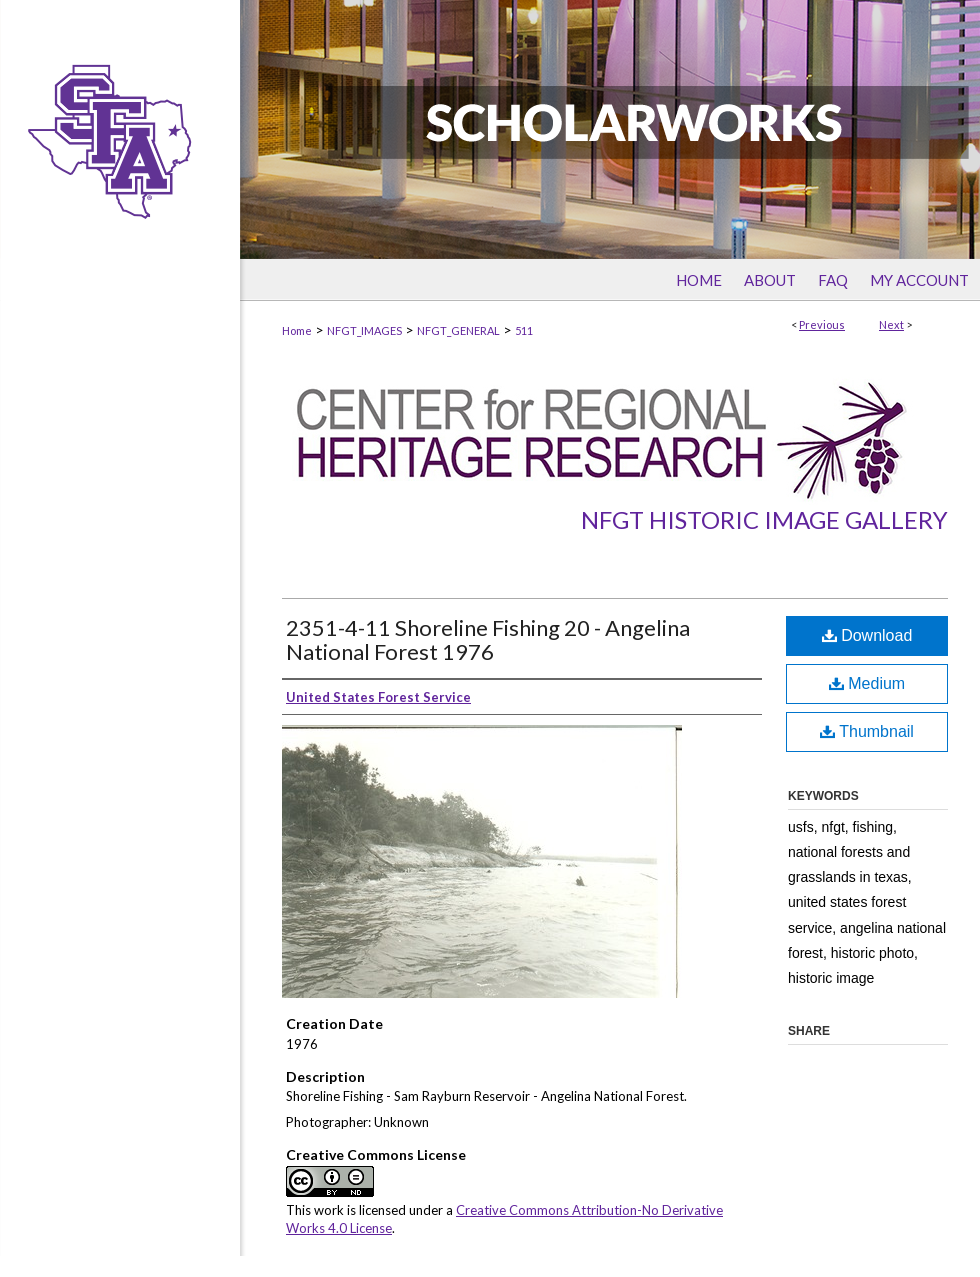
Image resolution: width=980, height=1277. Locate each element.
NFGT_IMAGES (364, 330)
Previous (822, 324)
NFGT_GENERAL (458, 330)
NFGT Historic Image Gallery (764, 519)
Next (891, 324)
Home (297, 330)
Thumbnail (867, 731)
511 (524, 330)
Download (867, 635)
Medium (867, 683)
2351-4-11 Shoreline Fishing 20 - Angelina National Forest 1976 (488, 639)
